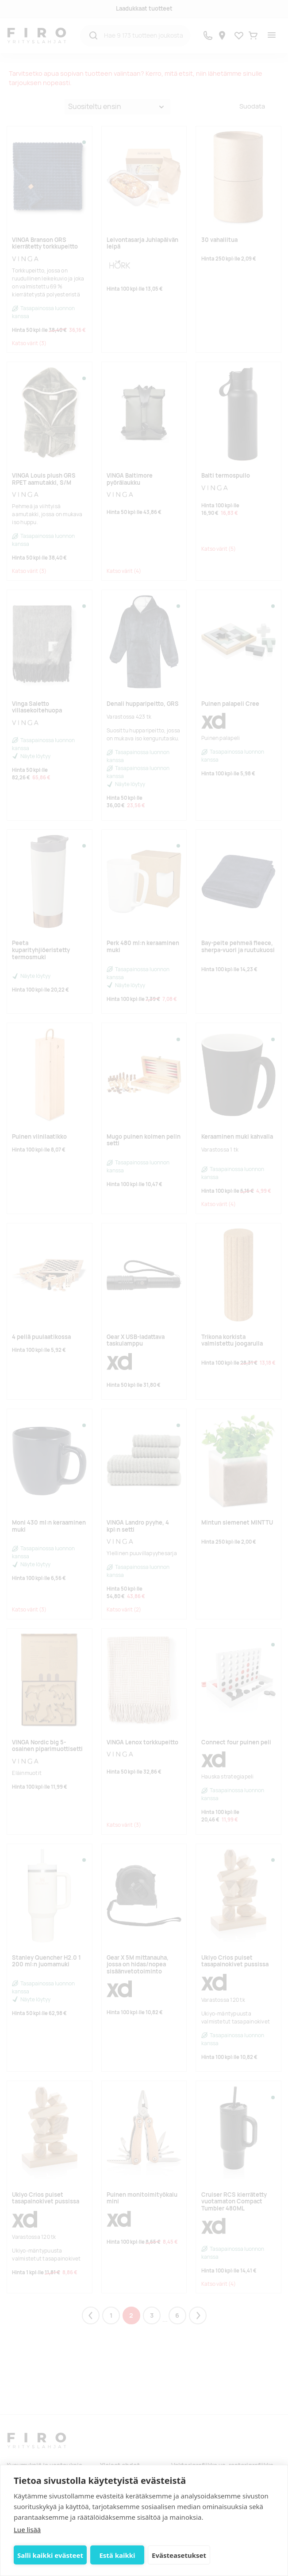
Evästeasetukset (179, 2555)
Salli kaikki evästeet (50, 2555)
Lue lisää (27, 2529)
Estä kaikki (117, 2555)
